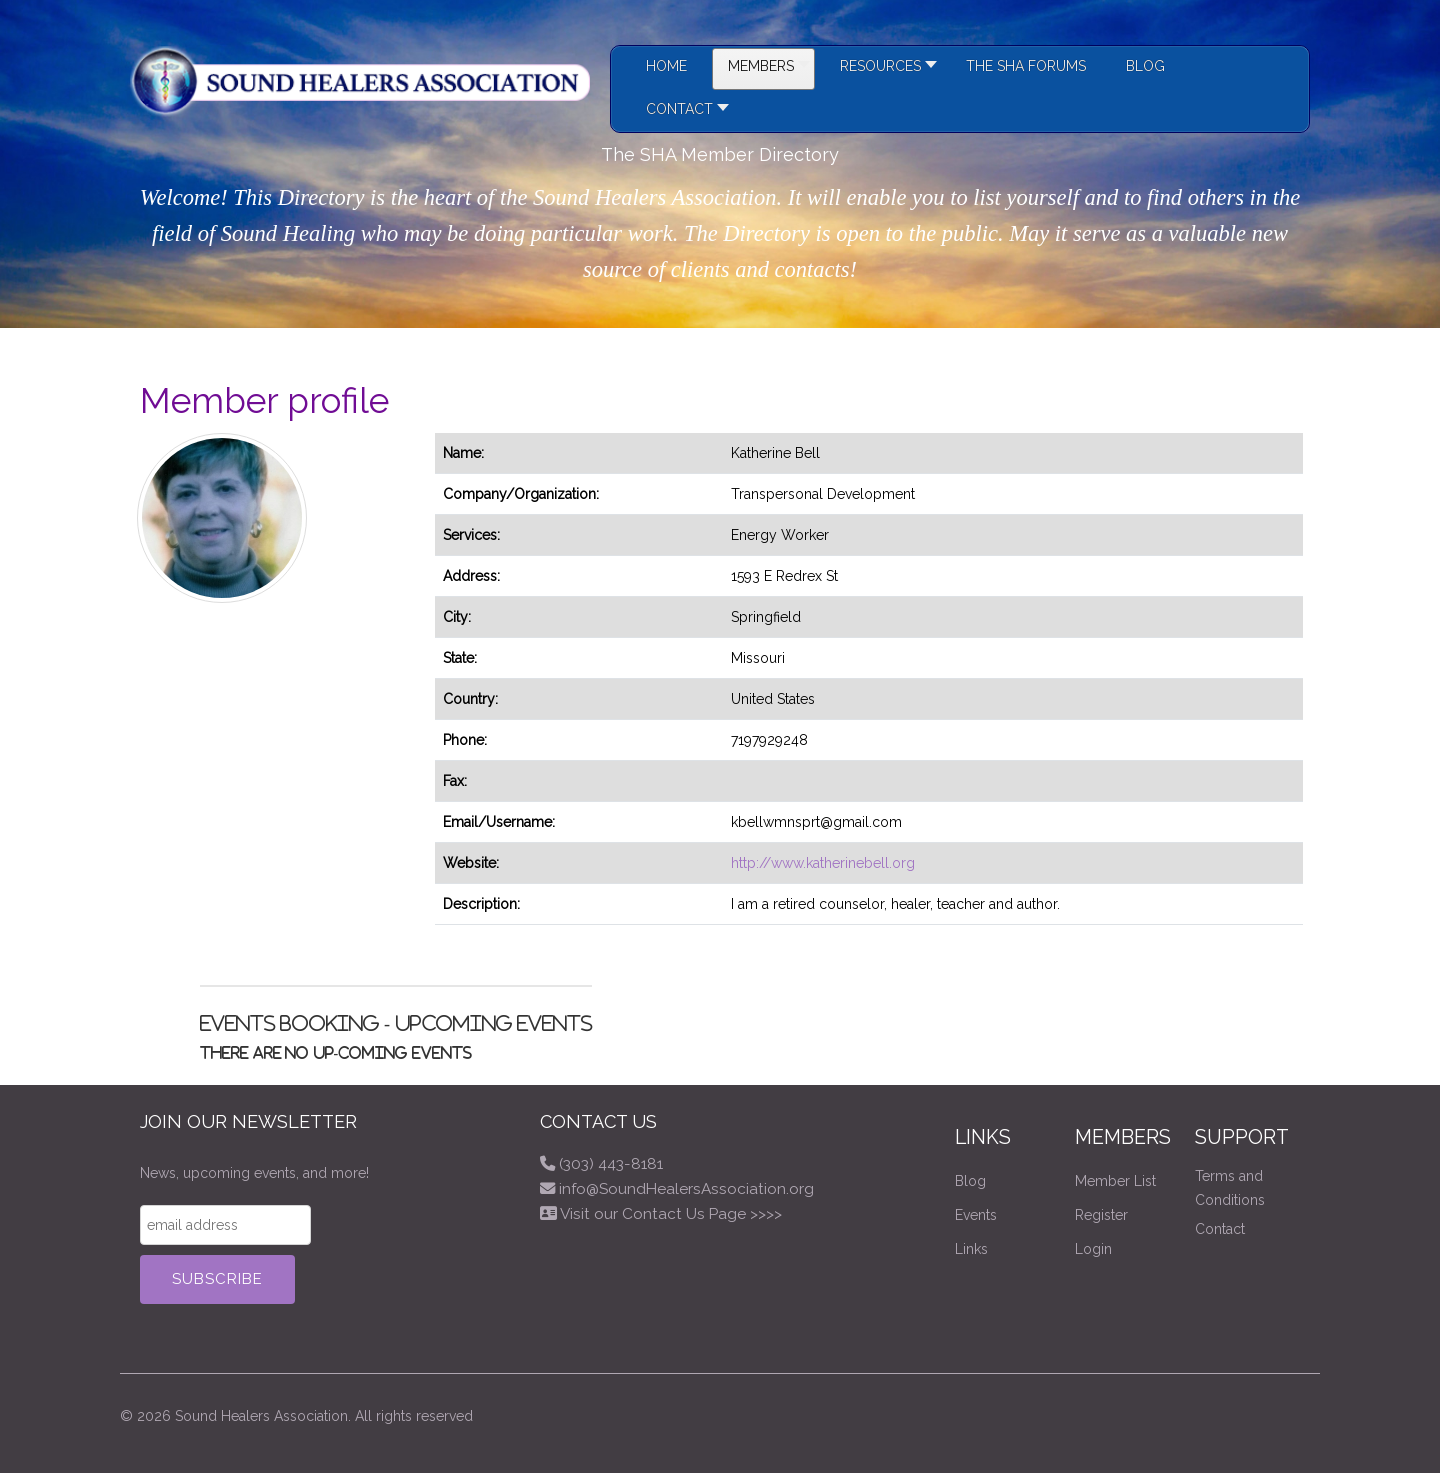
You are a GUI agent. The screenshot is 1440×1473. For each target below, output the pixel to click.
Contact (1220, 1229)
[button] (883, 69)
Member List (1115, 1181)
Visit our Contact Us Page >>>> (671, 1214)
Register (1101, 1215)
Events (976, 1215)
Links (971, 1249)
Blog (970, 1181)
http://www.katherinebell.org (823, 863)
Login (1093, 1249)
